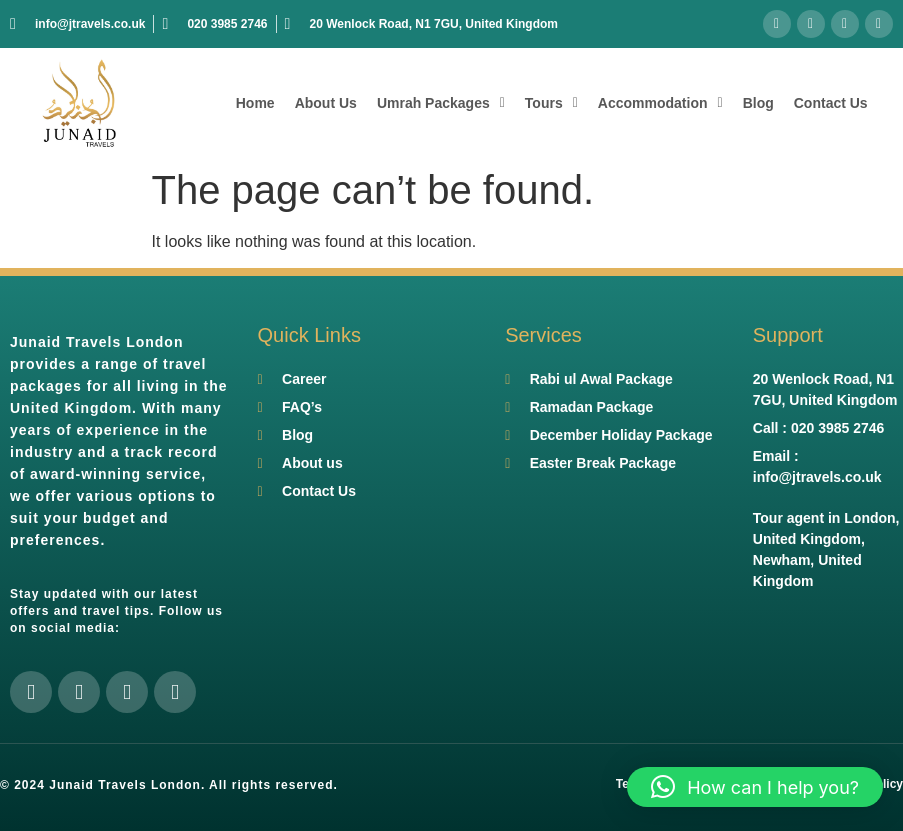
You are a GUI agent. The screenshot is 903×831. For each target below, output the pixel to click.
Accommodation (660, 103)
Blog (758, 103)
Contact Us (831, 103)
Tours (551, 103)
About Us (326, 103)
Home (255, 103)
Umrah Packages (441, 103)
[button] (755, 787)
